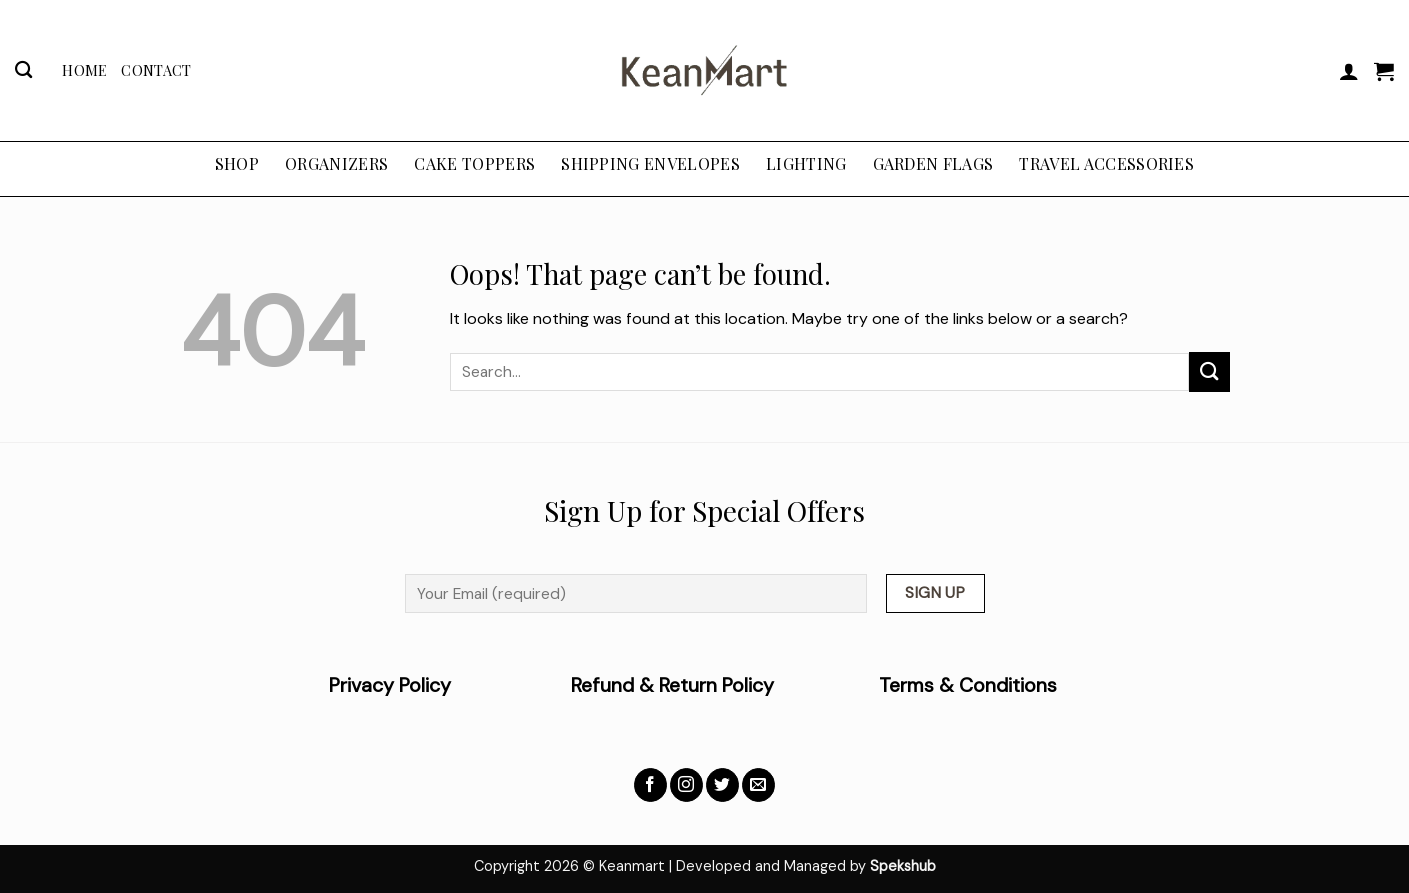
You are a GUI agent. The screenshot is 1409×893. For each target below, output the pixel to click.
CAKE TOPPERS (474, 163)
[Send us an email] (758, 785)
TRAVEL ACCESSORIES (1106, 163)
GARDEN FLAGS (933, 163)
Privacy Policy (450, 685)
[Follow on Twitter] (722, 785)
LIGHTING (806, 163)
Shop (237, 163)
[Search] (23, 70)
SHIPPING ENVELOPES (650, 163)
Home (84, 70)
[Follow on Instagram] (686, 785)
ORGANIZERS (336, 163)
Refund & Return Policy (672, 685)
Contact (156, 70)
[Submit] (1209, 371)
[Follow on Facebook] (650, 785)
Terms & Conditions (968, 685)
